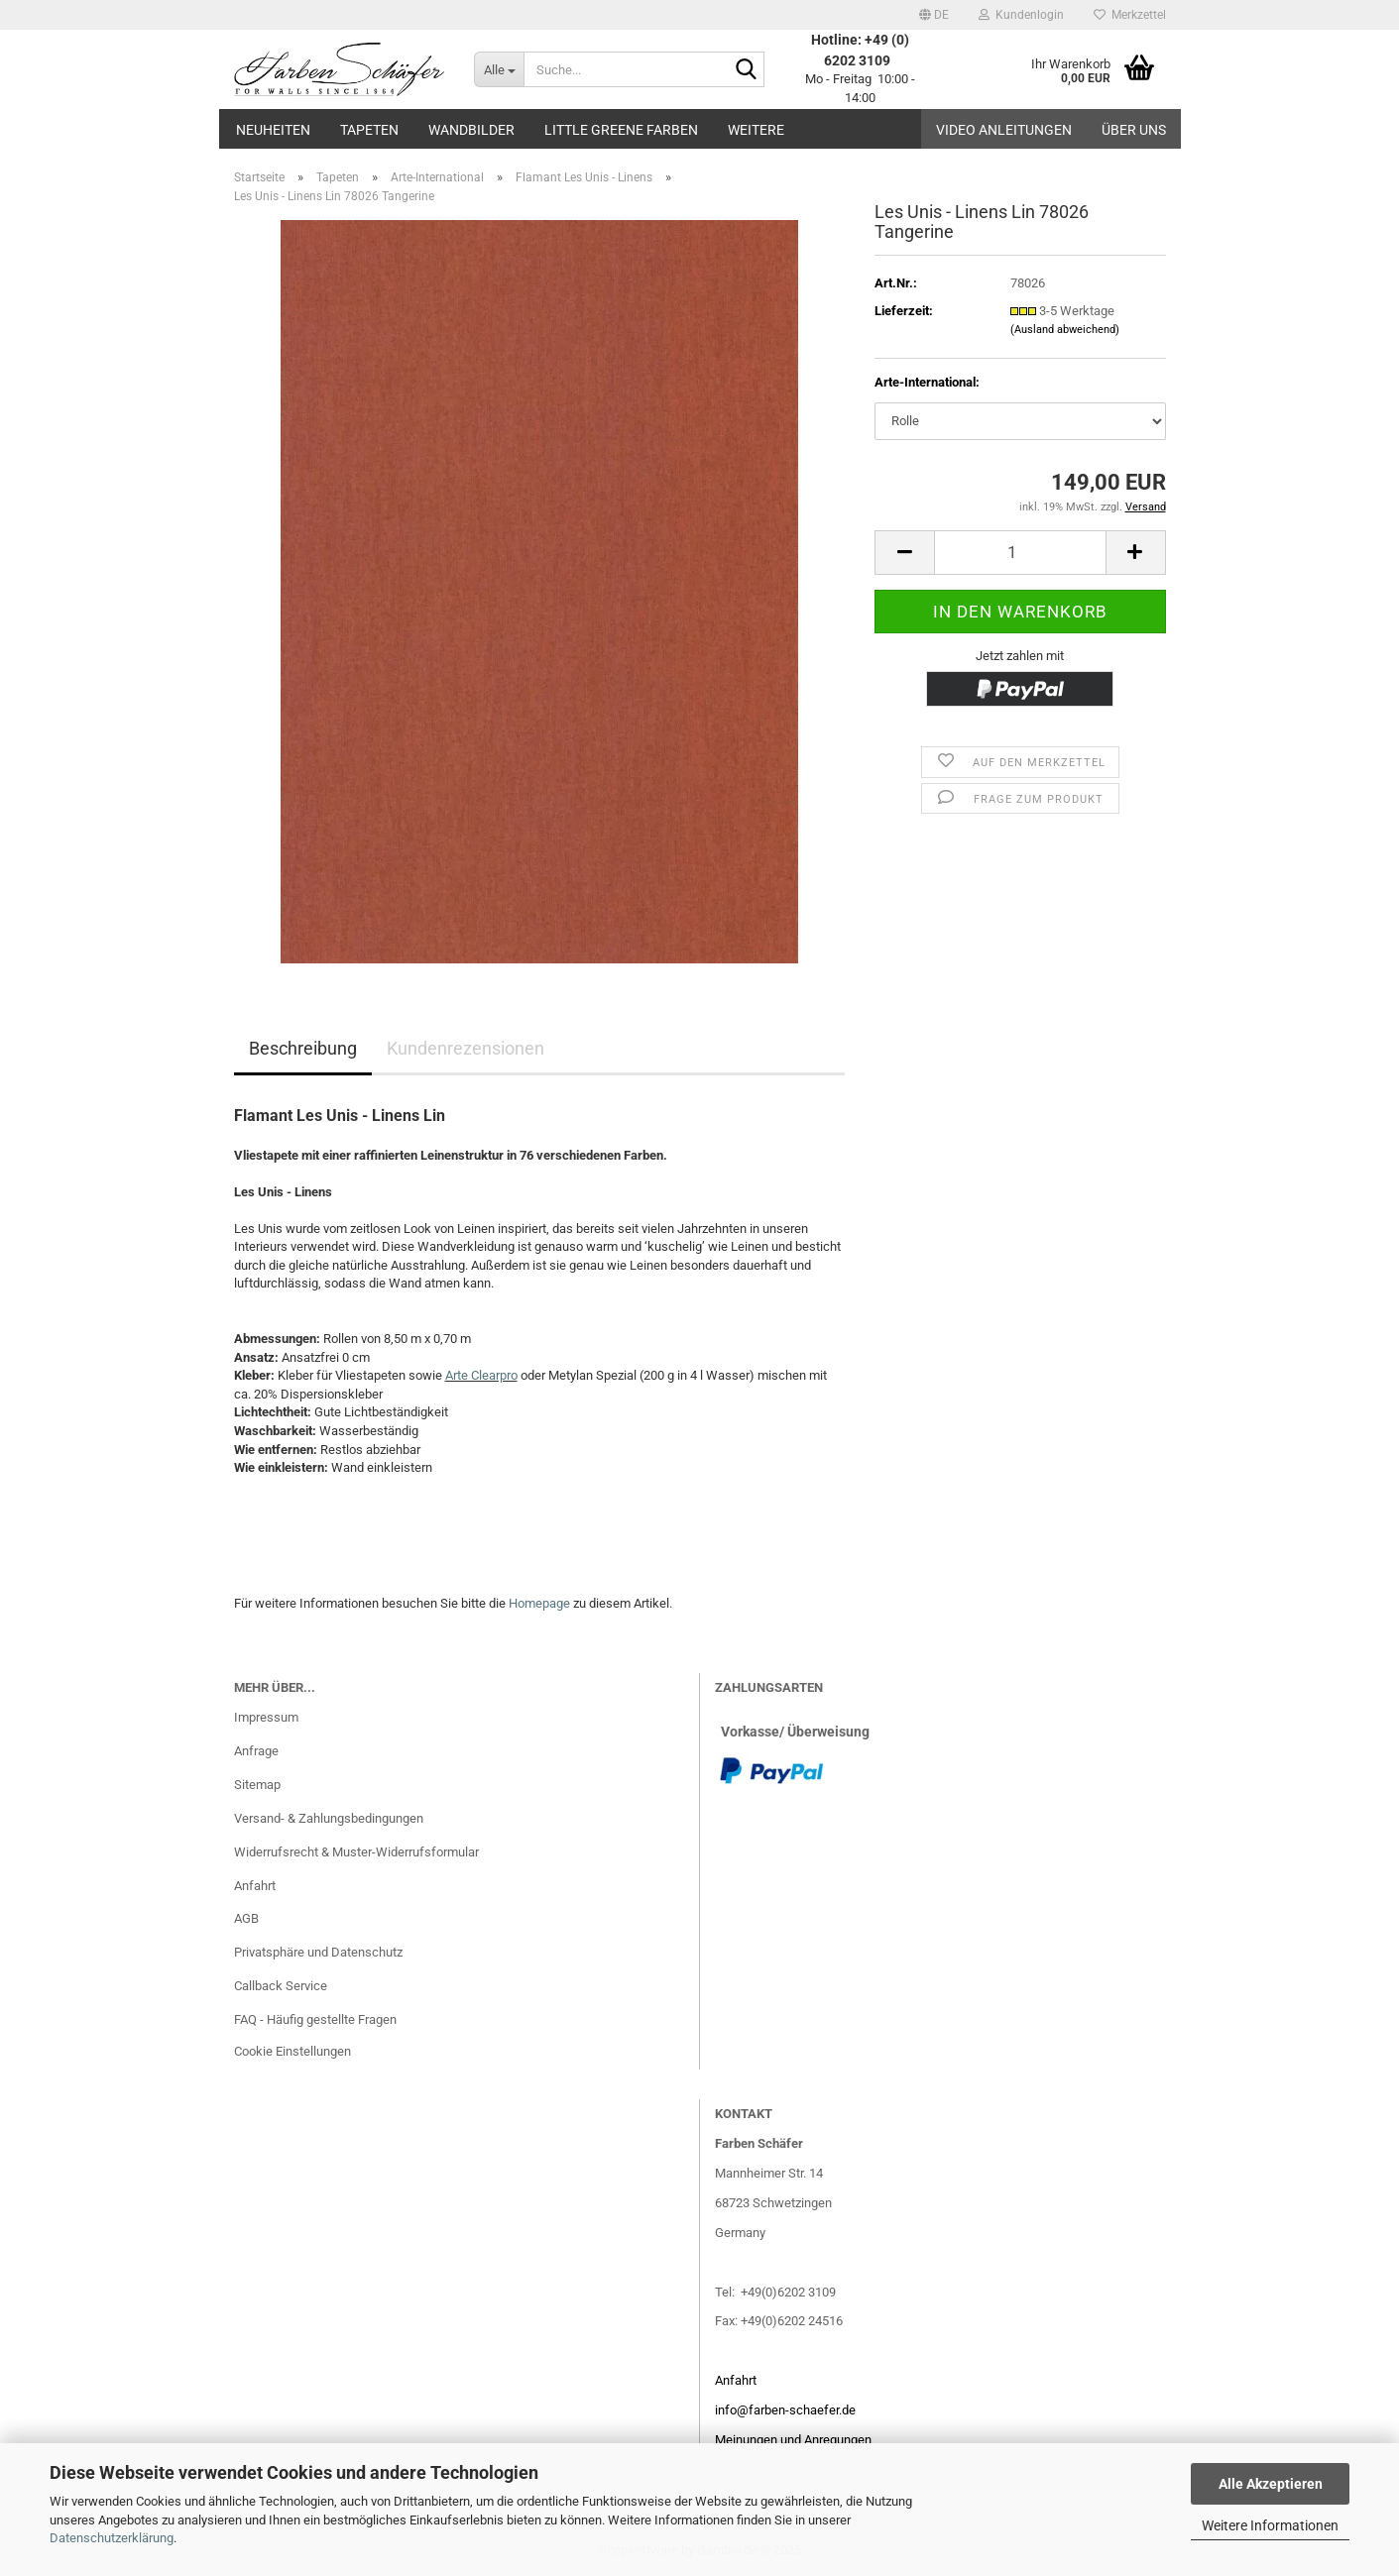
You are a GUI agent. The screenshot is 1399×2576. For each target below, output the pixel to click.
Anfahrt (255, 1885)
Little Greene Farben (621, 130)
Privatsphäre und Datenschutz (318, 1952)
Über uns (1134, 130)
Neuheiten (273, 130)
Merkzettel (1130, 15)
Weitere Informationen (1270, 2525)
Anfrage (256, 1750)
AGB (246, 1918)
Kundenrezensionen (465, 1048)
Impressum (266, 1717)
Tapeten (369, 130)
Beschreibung (303, 1048)
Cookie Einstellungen (292, 2051)
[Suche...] (499, 69)
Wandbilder (471, 130)
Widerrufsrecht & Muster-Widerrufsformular (356, 1852)
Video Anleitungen (1004, 130)
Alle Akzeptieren (1271, 2484)
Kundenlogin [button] (1021, 15)
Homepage (539, 1603)
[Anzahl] (1020, 552)
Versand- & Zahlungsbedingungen (328, 1818)
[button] (934, 15)
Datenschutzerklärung (112, 2537)
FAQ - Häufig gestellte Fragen (315, 2019)
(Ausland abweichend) (1064, 329)
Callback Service (280, 1985)
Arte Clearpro (481, 1375)
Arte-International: (927, 382)
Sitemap (257, 1784)
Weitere (756, 130)
